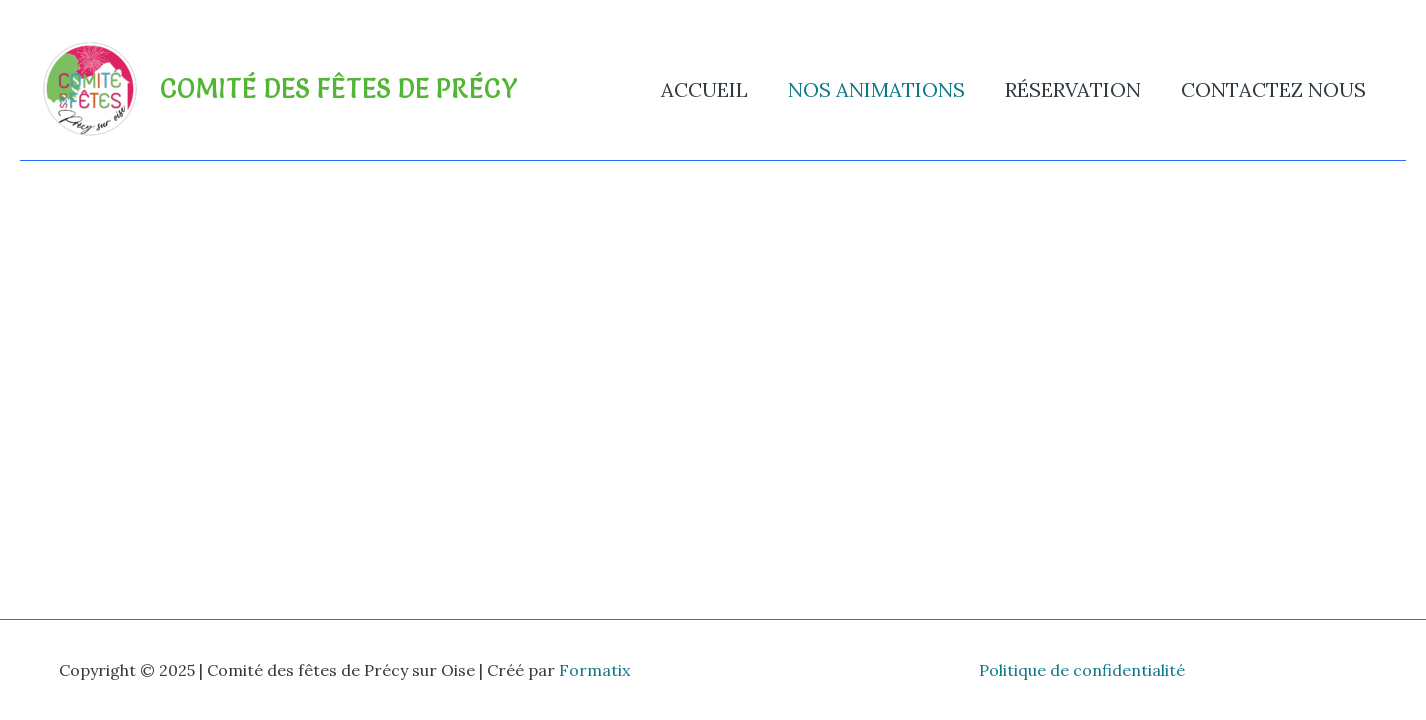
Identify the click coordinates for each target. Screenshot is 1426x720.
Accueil (704, 89)
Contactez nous (1273, 89)
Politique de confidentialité (1082, 670)
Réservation (1073, 89)
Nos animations (876, 89)
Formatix (594, 670)
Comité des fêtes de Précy (339, 89)
